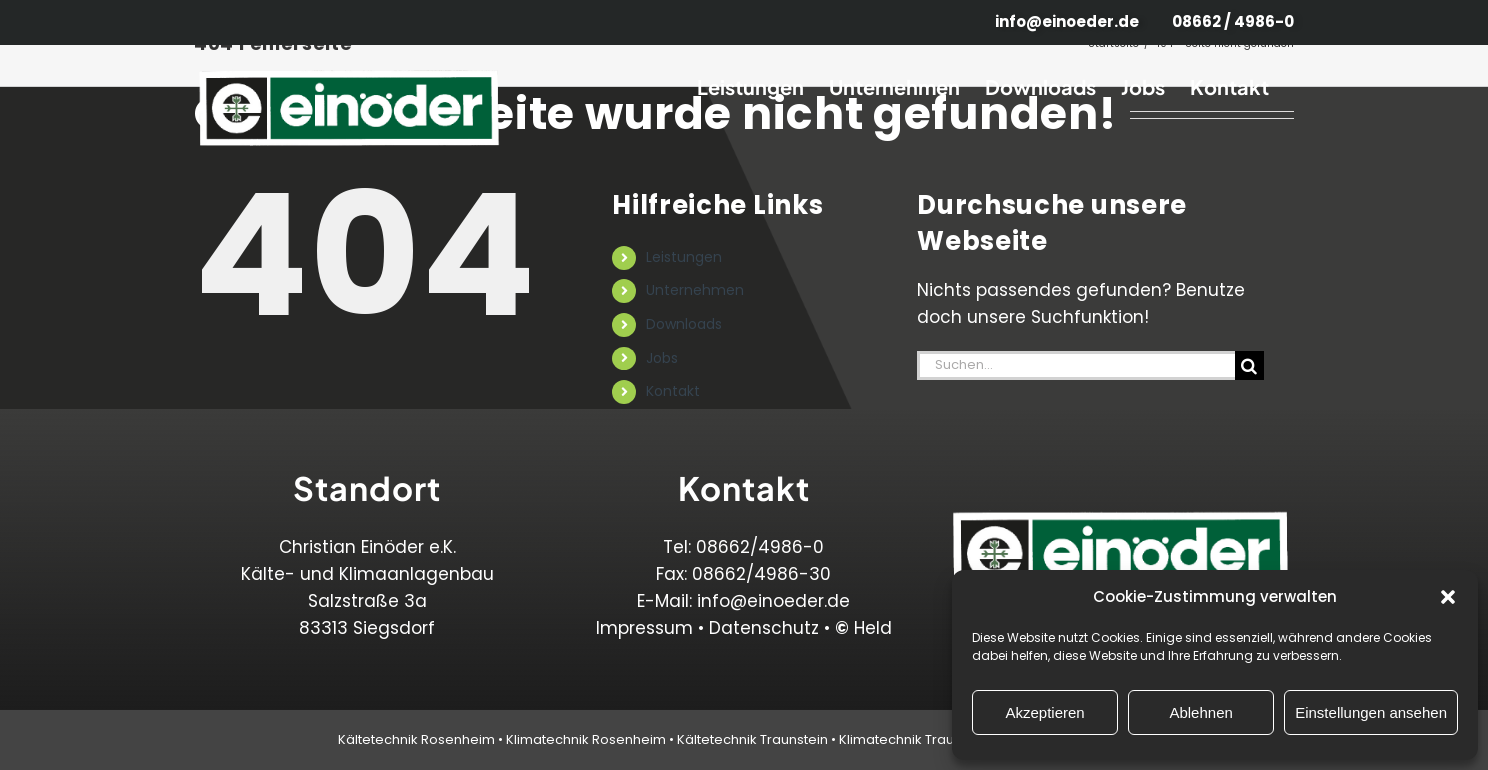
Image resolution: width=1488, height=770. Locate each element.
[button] (1448, 597)
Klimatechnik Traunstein (916, 739)
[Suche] (1249, 365)
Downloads (684, 324)
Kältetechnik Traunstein (752, 739)
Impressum (644, 628)
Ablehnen (1200, 712)
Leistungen (684, 257)
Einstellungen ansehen (1371, 712)
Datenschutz (764, 628)
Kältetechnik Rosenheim (416, 739)
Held (863, 628)
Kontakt (673, 391)
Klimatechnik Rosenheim (586, 739)
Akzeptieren (1044, 712)
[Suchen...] (1076, 365)
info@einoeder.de (773, 601)
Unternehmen (695, 290)
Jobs (662, 358)
